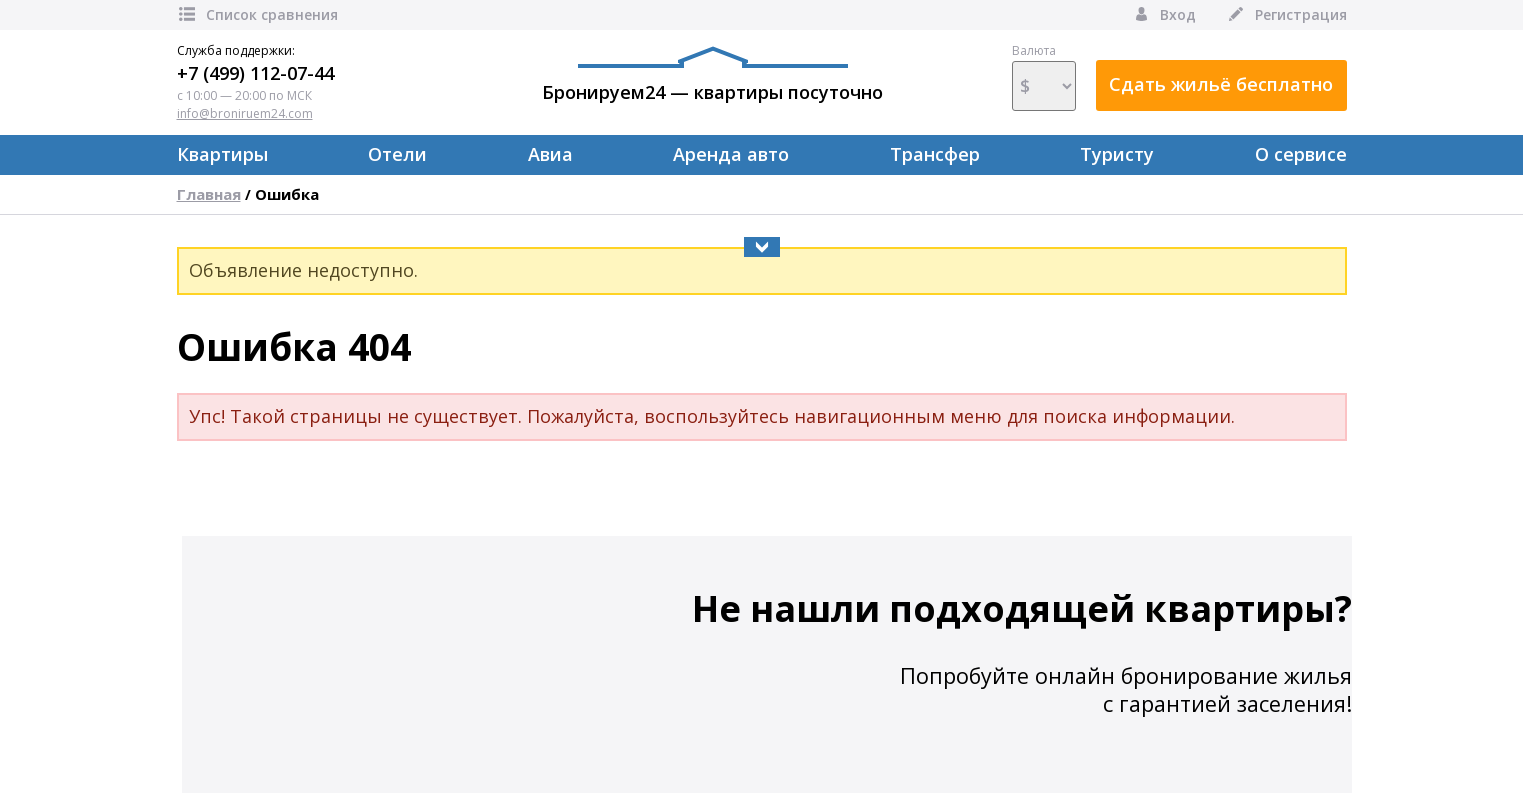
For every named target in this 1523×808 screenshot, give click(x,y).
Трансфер (935, 154)
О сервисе (1301, 154)
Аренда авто (731, 154)
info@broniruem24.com (245, 113)
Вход (1163, 14)
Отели (397, 154)
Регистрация (1286, 14)
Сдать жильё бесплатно (1221, 84)
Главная (209, 194)
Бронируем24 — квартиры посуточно (712, 75)
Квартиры (222, 154)
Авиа (550, 154)
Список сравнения (257, 14)
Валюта (1044, 77)
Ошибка (287, 194)
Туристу (1117, 154)
